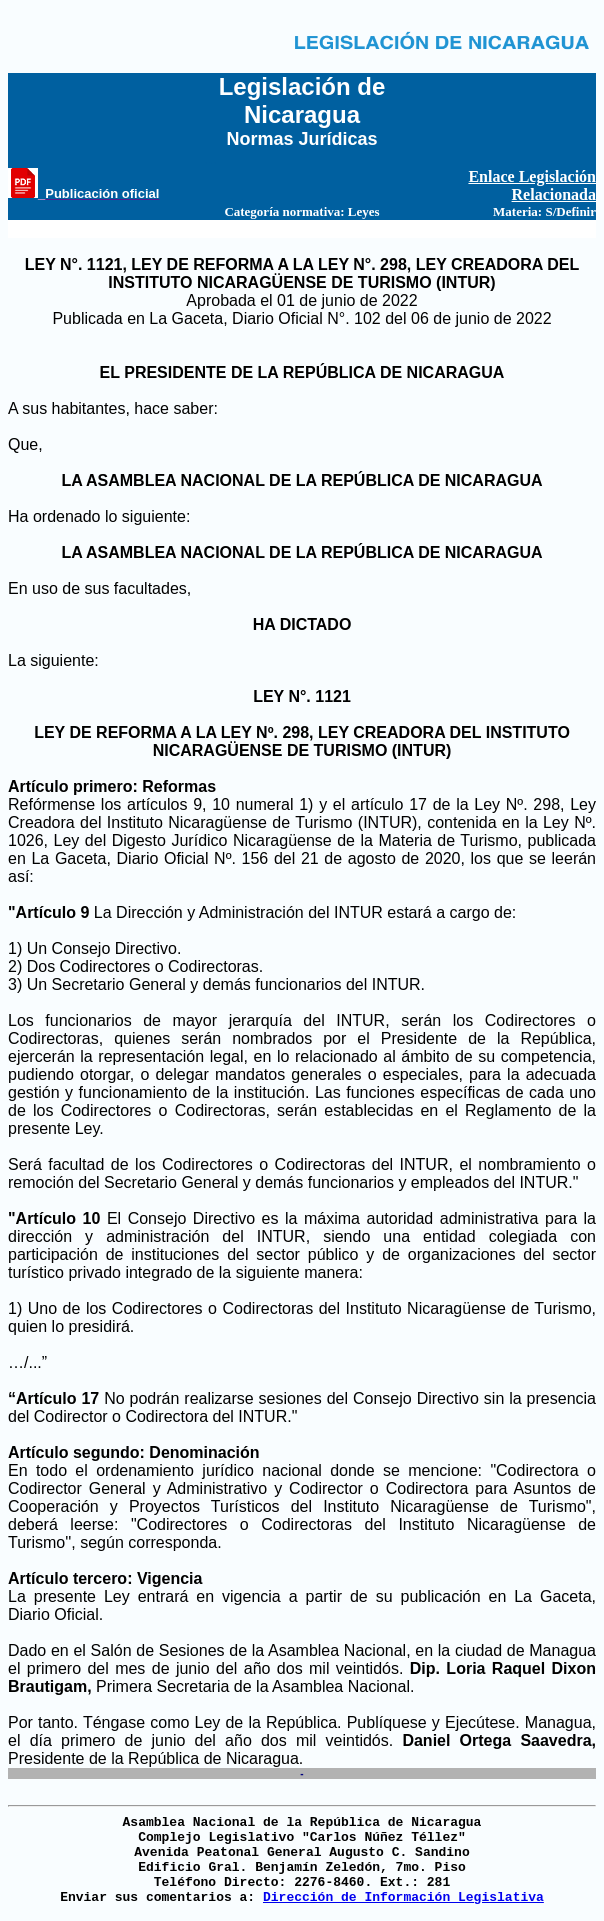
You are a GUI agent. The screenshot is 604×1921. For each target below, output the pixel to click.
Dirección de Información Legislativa (403, 1897)
